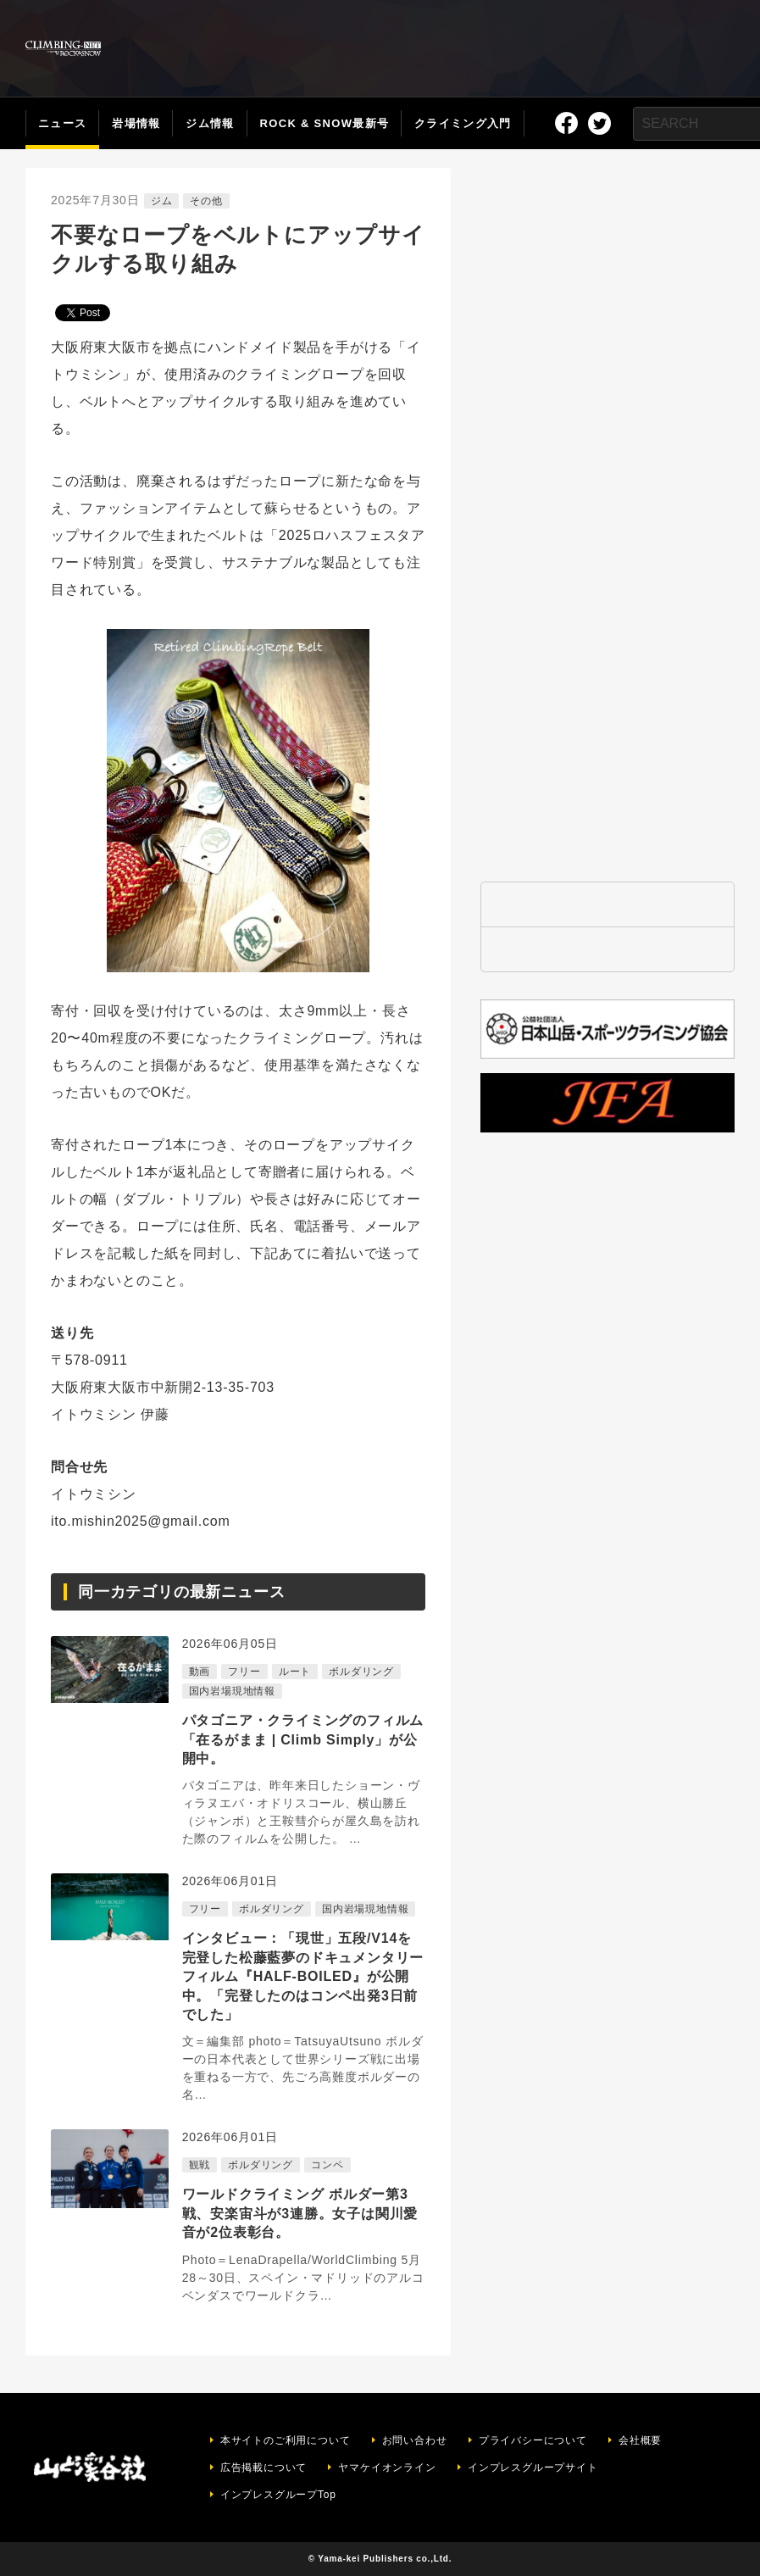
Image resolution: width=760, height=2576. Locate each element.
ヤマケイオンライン (386, 2467)
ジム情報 (210, 123)
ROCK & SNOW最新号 (325, 123)
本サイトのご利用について (285, 2440)
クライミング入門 (462, 123)
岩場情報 (136, 123)
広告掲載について (263, 2467)
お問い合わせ (414, 2440)
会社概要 (640, 2440)
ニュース (62, 123)
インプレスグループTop (278, 2495)
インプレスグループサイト (533, 2467)
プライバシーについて (533, 2440)
